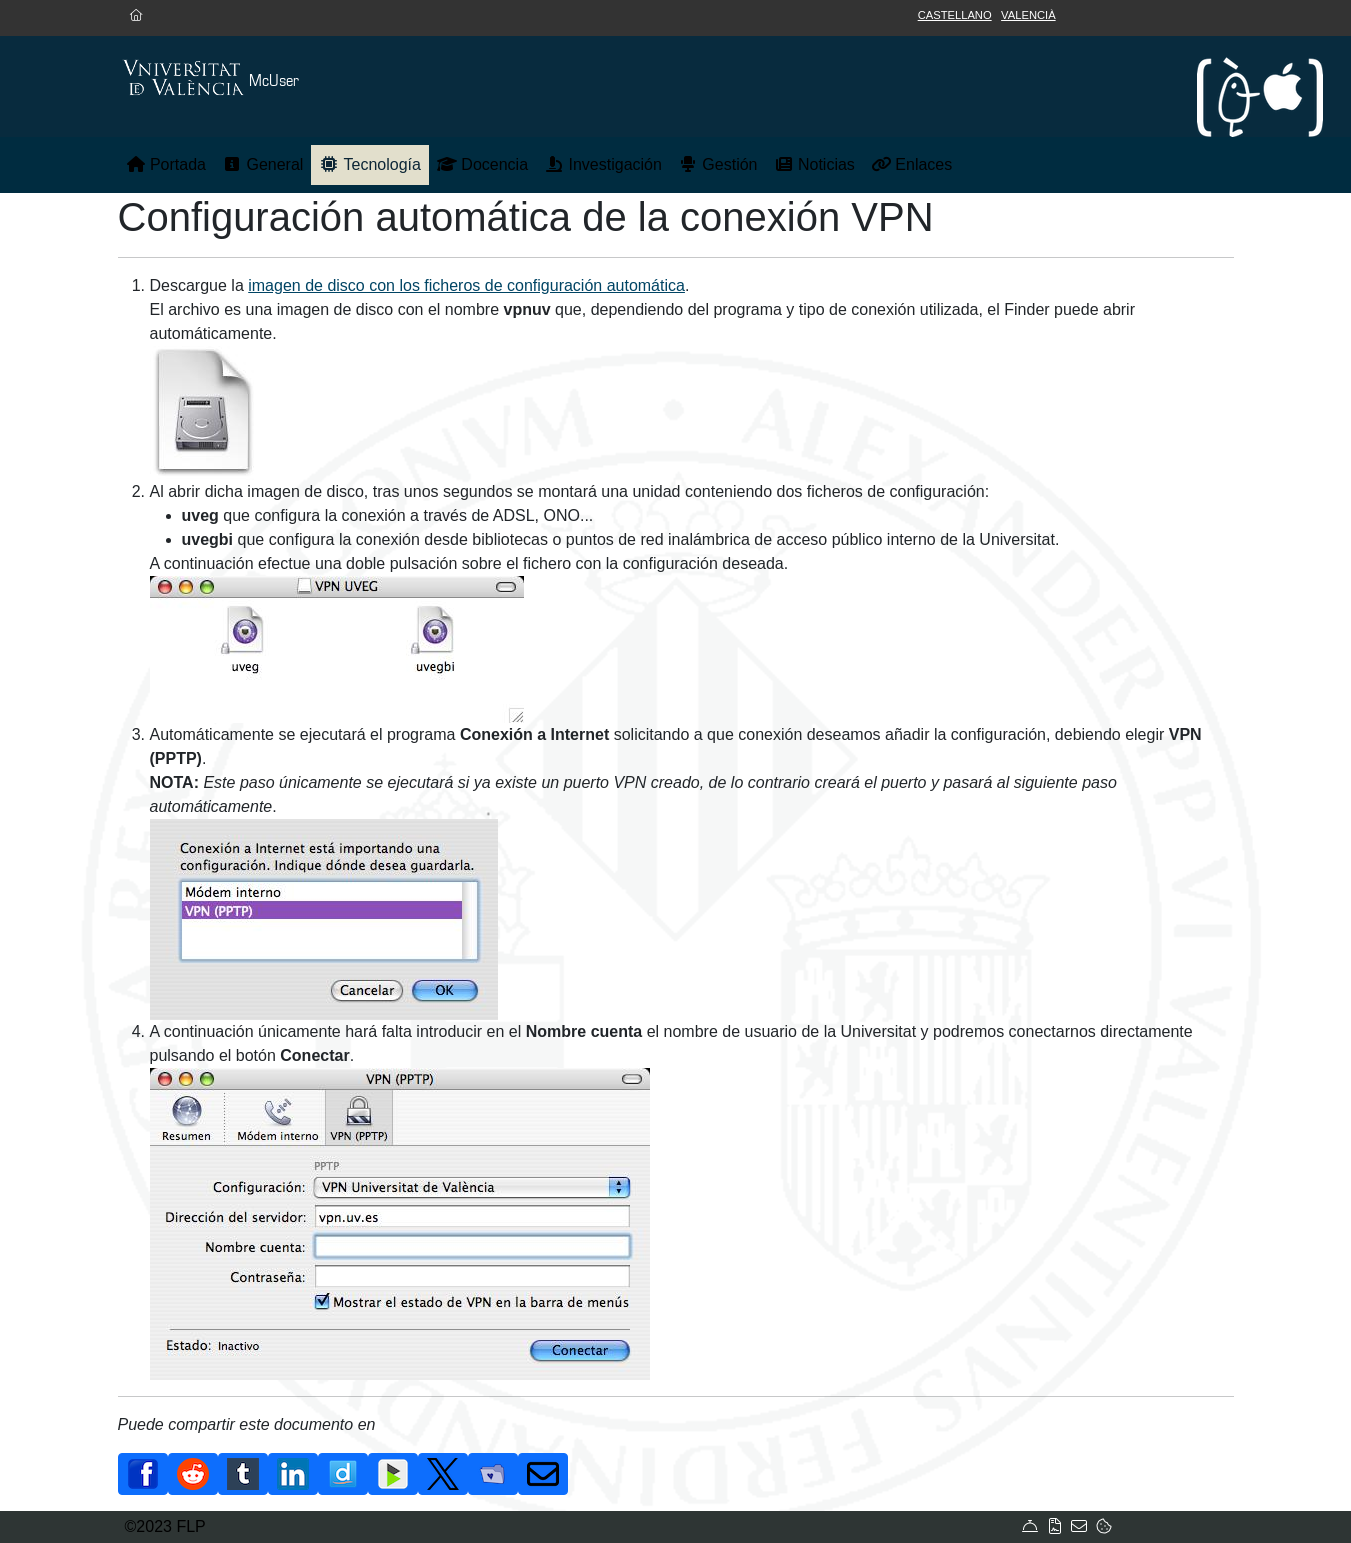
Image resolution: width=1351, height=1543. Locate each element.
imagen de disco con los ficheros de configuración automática (466, 285)
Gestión (718, 164)
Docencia (482, 164)
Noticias (814, 164)
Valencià (1028, 15)
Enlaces (911, 164)
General (262, 164)
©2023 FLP (165, 1526)
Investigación (603, 164)
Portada (166, 164)
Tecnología (370, 164)
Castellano (955, 15)
